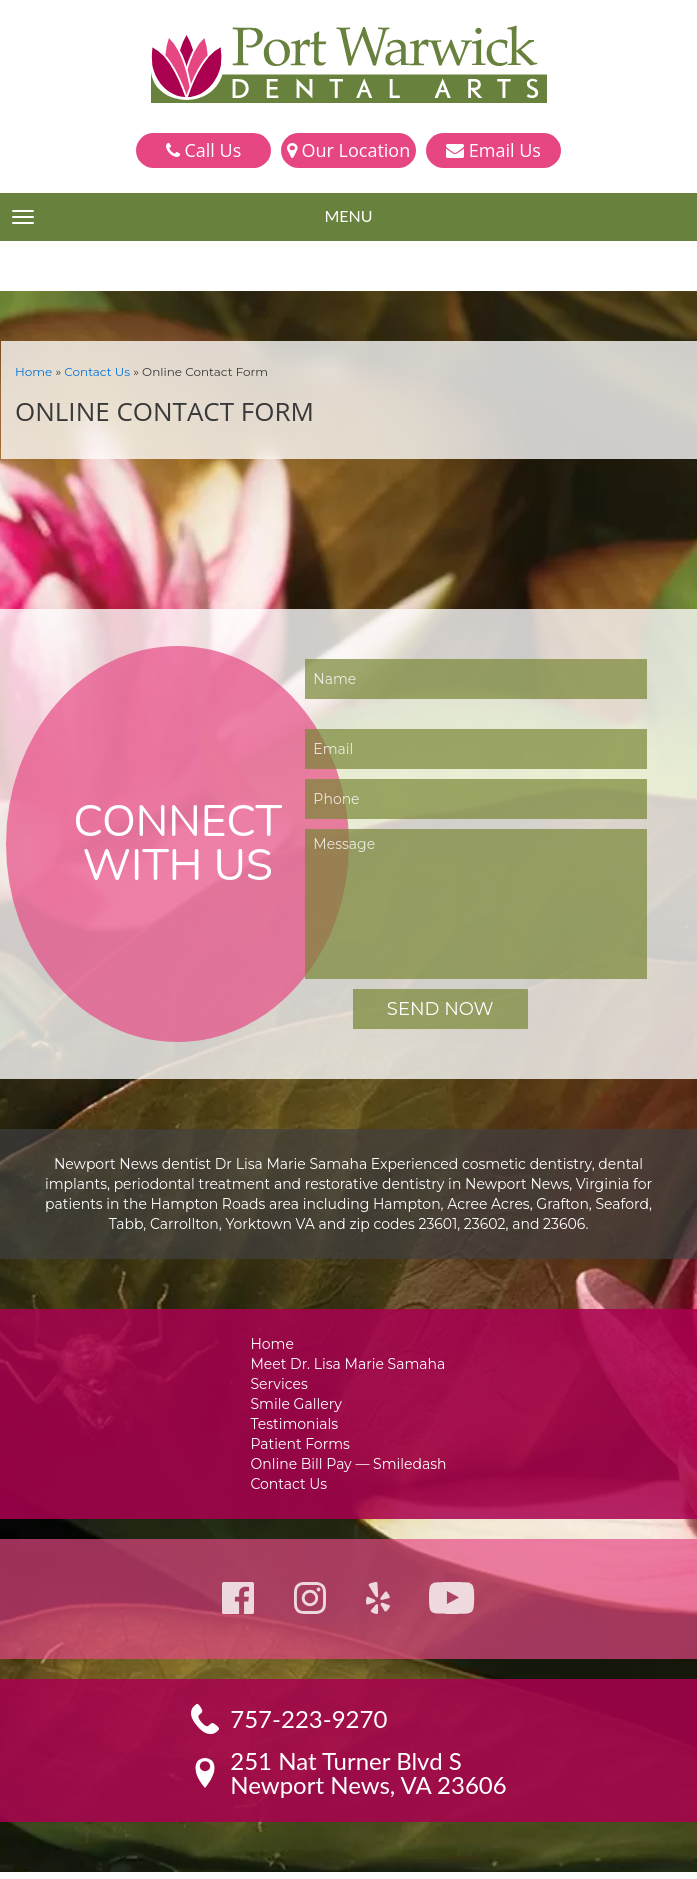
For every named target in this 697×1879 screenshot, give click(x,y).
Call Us (203, 150)
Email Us (493, 150)
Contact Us (91, 370)
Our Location (348, 150)
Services (283, 1384)
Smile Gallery (299, 1405)
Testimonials (298, 1426)
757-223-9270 (310, 1726)
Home (32, 370)
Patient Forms (302, 1447)
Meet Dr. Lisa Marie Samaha (348, 1363)
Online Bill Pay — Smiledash (348, 1468)
